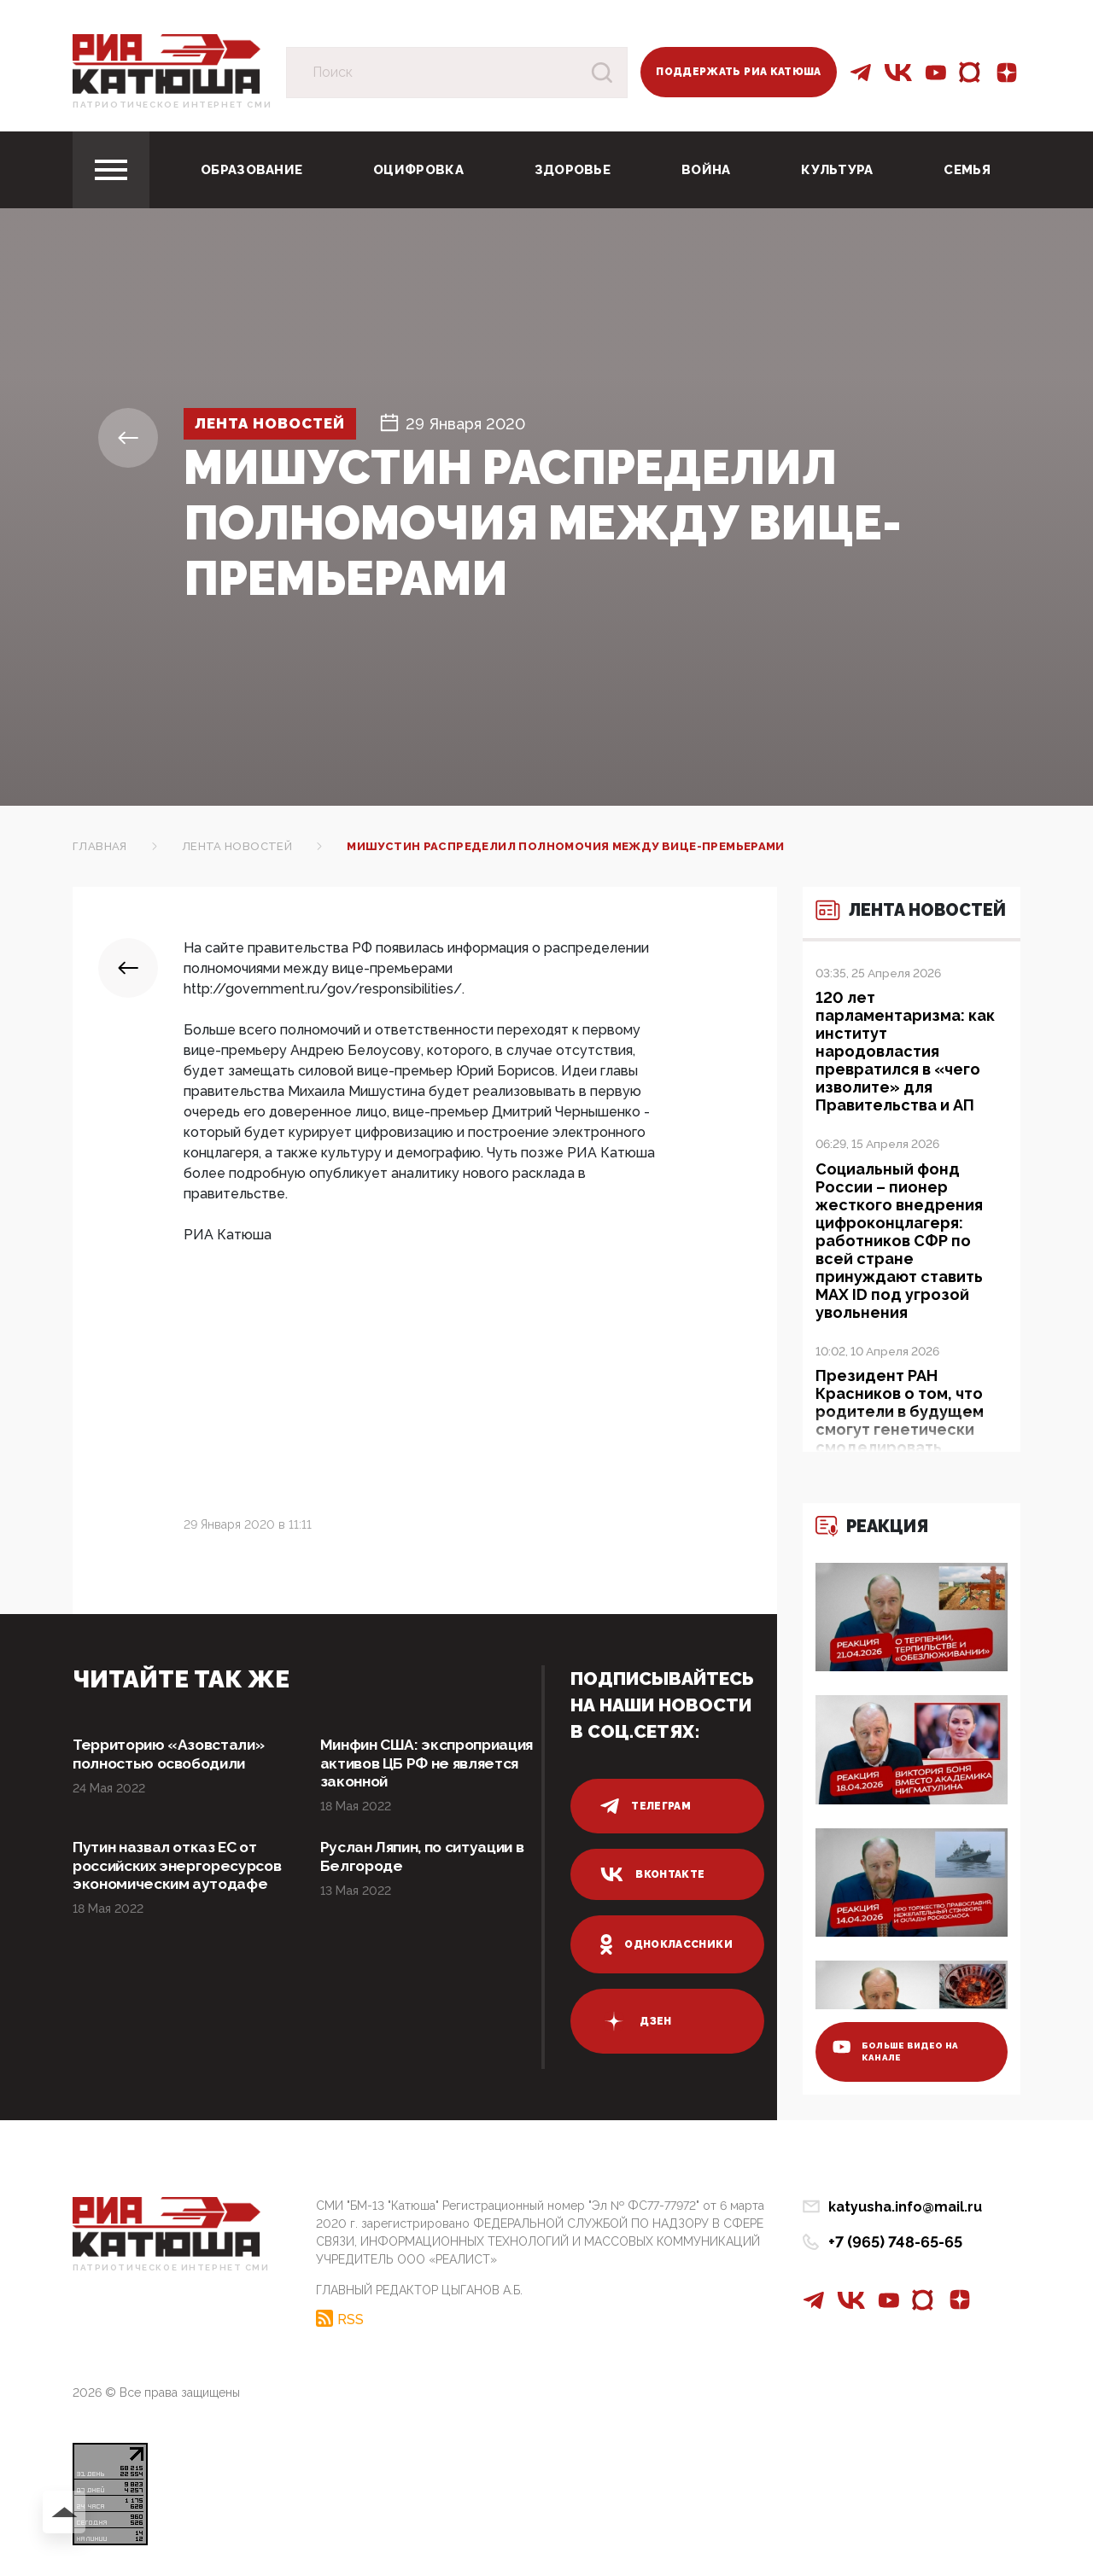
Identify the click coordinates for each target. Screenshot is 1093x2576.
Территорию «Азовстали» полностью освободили (173, 1754)
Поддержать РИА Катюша (738, 72)
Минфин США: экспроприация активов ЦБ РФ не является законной (424, 1764)
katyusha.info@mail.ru (905, 2207)
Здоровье (573, 170)
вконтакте (652, 1874)
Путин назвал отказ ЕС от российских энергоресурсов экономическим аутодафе (173, 1877)
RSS (350, 2317)
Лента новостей (277, 424)
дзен (635, 2021)
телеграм (645, 1806)
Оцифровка (418, 170)
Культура (837, 170)
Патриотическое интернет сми (172, 104)
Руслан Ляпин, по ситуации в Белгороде (427, 1858)
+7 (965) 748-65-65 (895, 2242)
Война (706, 170)
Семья (967, 170)
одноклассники (666, 1944)
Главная (100, 846)
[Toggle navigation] (111, 169)
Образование (251, 170)
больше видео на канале (897, 2049)
